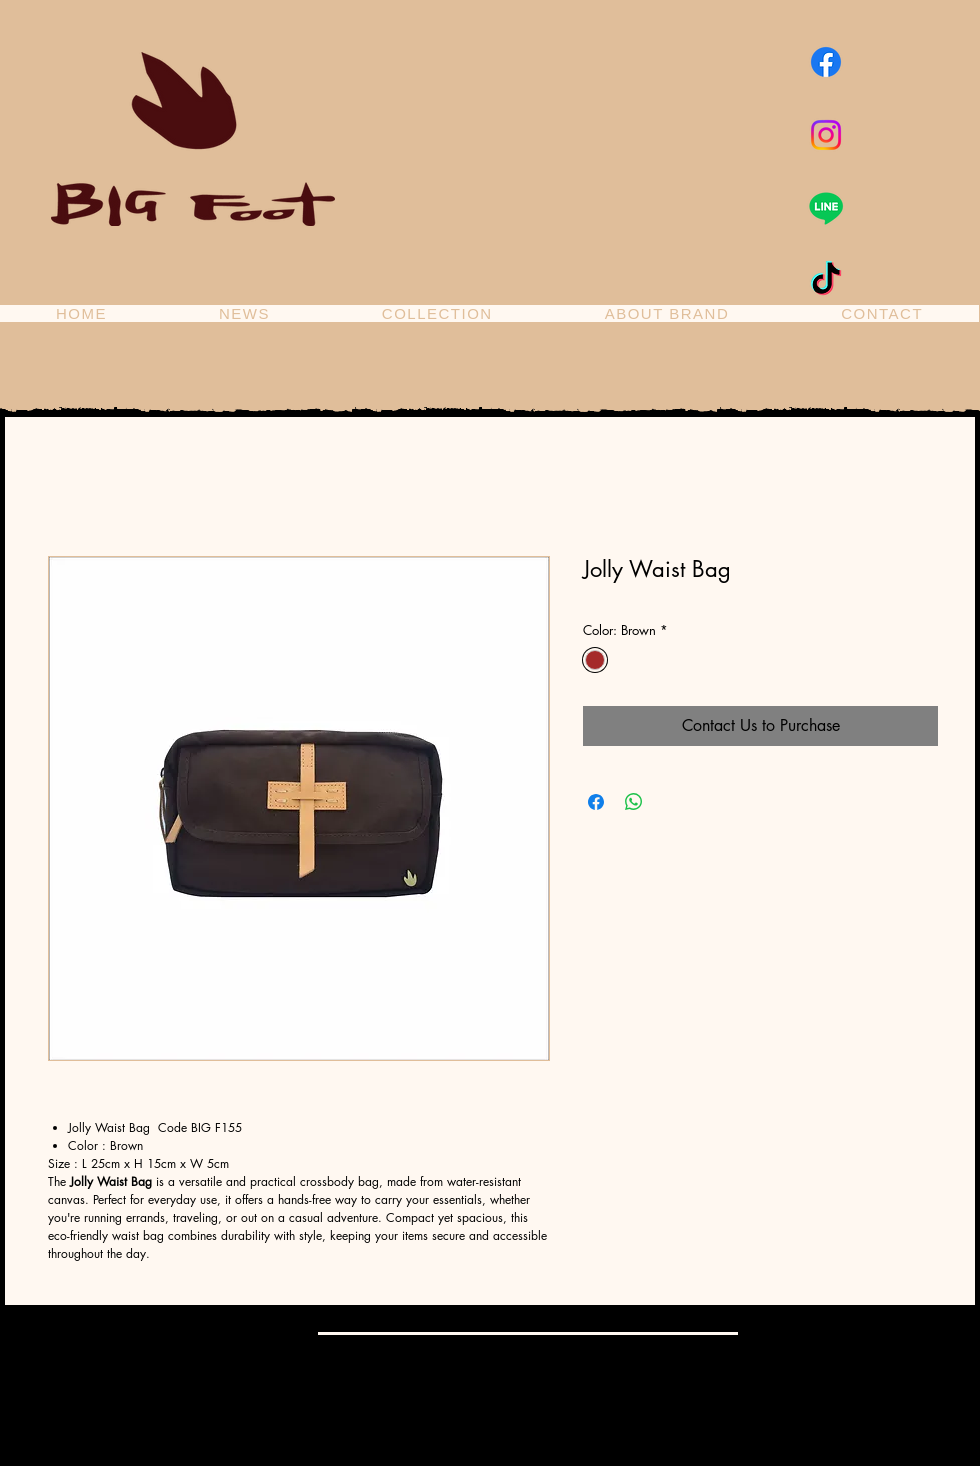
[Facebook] (826, 62)
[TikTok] (826, 281)
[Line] (826, 208)
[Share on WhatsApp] (634, 802)
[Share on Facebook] (596, 802)
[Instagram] (826, 135)
